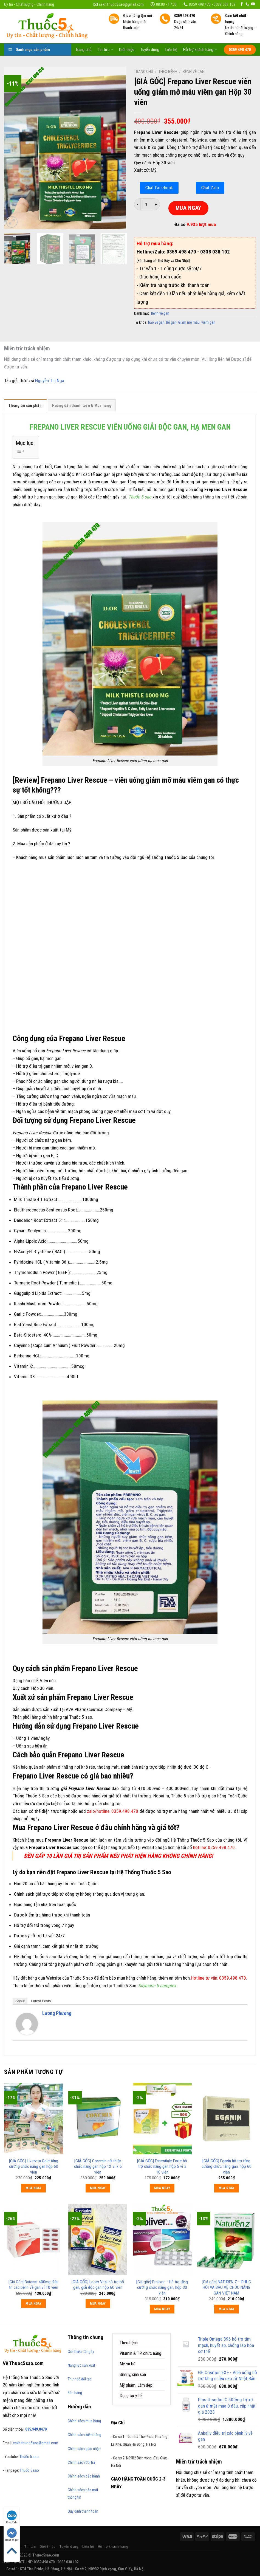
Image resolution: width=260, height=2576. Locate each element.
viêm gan (208, 322)
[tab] (25, 406)
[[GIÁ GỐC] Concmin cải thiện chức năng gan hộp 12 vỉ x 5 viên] (97, 2118)
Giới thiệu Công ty (81, 2351)
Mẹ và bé (127, 2363)
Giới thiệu (126, 49)
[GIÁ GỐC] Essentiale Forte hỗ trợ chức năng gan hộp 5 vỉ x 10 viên (162, 2166)
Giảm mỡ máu (189, 322)
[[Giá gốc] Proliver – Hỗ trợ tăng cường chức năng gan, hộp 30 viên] (162, 2239)
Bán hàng (75, 2393)
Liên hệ (171, 49)
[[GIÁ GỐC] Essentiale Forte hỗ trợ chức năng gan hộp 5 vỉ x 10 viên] (162, 2118)
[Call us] (247, 4)
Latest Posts (41, 2001)
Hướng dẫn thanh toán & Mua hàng (81, 405)
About (20, 2001)
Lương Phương (56, 2013)
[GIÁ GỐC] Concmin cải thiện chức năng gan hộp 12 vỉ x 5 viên (98, 2166)
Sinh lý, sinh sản (133, 2374)
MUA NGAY (188, 208)
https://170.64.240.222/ (200, 2569)
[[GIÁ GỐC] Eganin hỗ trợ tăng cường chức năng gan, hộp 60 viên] (226, 2118)
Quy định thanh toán (83, 2511)
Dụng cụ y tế (131, 2395)
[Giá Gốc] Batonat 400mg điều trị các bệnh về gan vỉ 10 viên (33, 2284)
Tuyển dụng (149, 49)
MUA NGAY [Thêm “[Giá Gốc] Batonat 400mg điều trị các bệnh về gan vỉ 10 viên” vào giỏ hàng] (33, 2303)
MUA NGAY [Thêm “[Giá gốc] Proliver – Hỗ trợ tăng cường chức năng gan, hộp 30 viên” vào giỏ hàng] (162, 2309)
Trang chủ (83, 49)
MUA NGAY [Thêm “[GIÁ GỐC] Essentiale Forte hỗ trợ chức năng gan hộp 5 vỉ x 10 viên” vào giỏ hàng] (162, 2188)
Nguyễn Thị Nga (49, 380)
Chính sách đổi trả (81, 2462)
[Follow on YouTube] (253, 4)
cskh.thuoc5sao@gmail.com (35, 2442)
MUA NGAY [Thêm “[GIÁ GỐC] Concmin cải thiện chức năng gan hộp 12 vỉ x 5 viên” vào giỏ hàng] (98, 2188)
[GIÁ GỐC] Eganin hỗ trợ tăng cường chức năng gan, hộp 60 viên (226, 2166)
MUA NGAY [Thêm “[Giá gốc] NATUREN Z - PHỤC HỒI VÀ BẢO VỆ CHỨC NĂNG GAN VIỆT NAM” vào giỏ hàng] (226, 2309)
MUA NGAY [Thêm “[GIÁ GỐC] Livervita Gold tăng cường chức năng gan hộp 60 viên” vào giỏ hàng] (33, 2188)
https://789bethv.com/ (163, 2569)
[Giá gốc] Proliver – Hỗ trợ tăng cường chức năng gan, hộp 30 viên (162, 2287)
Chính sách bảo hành (84, 2476)
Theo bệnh (168, 71)
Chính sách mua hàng (84, 2421)
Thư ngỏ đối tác (79, 2379)
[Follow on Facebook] (242, 4)
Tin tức (105, 49)
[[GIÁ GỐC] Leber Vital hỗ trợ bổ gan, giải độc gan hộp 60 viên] (97, 2239)
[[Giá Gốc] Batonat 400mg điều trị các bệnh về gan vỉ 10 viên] (33, 2239)
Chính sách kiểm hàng (84, 2435)
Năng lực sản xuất (81, 2365)
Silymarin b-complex (157, 1985)
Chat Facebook (159, 187)
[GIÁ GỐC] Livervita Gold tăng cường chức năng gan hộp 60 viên (33, 2166)
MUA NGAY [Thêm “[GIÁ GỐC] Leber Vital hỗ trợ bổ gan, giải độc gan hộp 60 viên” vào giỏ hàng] (98, 2303)
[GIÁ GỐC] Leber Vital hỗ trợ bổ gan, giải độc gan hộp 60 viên (98, 2284)
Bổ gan (171, 322)
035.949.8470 (36, 2429)
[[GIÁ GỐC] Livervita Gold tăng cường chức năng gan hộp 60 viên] (33, 2118)
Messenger (12, 2534)
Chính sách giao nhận (84, 2449)
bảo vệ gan (156, 322)
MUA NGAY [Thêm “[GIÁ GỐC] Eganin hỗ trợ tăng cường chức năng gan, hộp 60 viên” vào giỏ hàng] (226, 2188)
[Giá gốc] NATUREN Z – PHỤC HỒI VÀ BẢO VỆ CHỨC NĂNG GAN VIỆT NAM (226, 2287)
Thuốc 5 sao (29, 2456)
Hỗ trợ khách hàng (200, 49)
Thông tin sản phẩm (26, 405)
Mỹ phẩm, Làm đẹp (136, 2385)
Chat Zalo (210, 187)
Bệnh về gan (194, 71)
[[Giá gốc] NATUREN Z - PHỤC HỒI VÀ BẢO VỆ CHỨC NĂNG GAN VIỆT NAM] (226, 2239)
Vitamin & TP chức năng (140, 2353)
